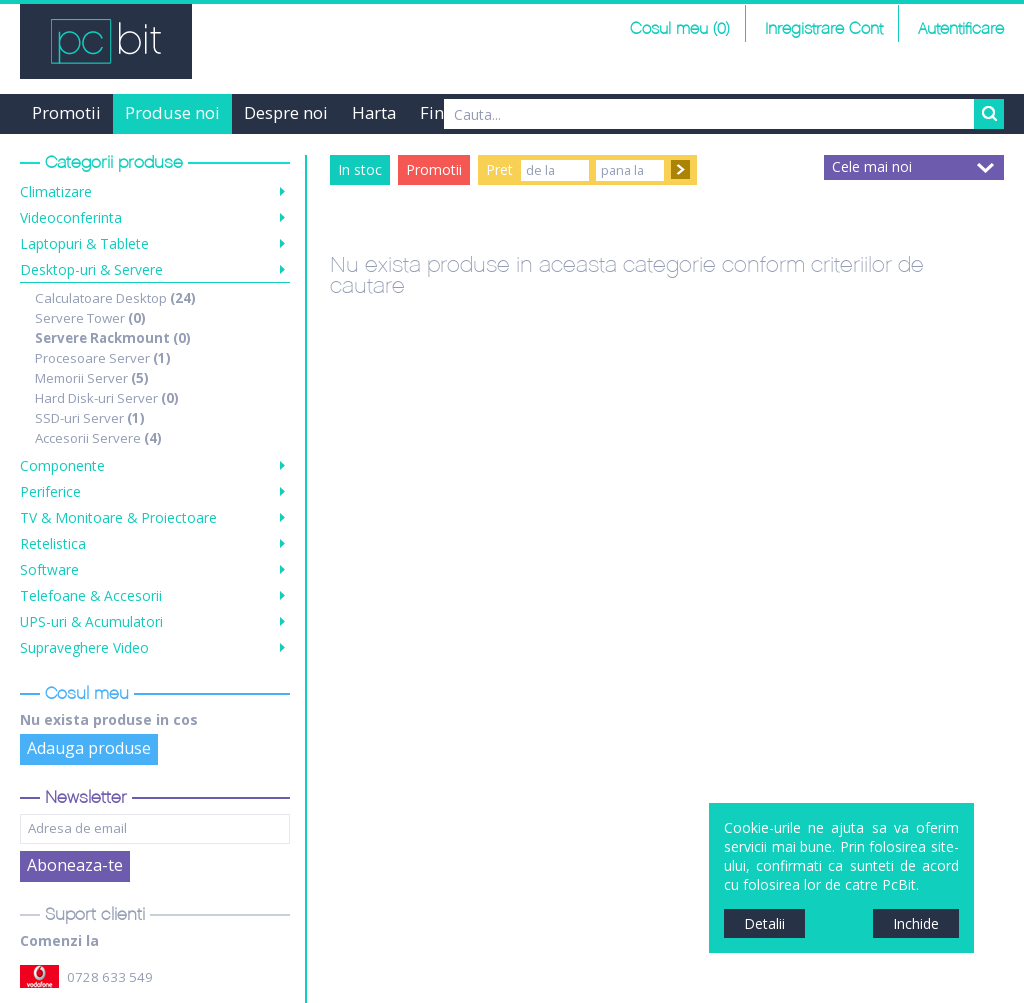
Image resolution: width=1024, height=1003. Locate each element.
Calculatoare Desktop (115, 298)
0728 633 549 (110, 977)
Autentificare (961, 29)
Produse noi (172, 112)
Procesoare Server (103, 358)
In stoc (360, 169)
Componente (62, 465)
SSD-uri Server (90, 418)
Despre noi (286, 112)
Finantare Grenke (487, 112)
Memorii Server (92, 378)
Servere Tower (90, 318)
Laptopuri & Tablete (84, 243)
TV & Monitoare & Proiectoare (118, 517)
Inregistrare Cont (824, 29)
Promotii (66, 112)
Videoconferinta (71, 217)
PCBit (106, 41)
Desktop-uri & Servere (91, 269)
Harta (374, 112)
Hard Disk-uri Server (107, 398)
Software (49, 569)
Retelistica (53, 543)
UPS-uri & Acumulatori (91, 621)
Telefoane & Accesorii (91, 595)
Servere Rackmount (113, 338)
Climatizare (56, 191)
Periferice (50, 491)
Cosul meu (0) (680, 29)
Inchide (916, 923)
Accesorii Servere (98, 438)
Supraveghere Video (84, 647)
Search (989, 114)
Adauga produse (89, 748)
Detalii (764, 923)
